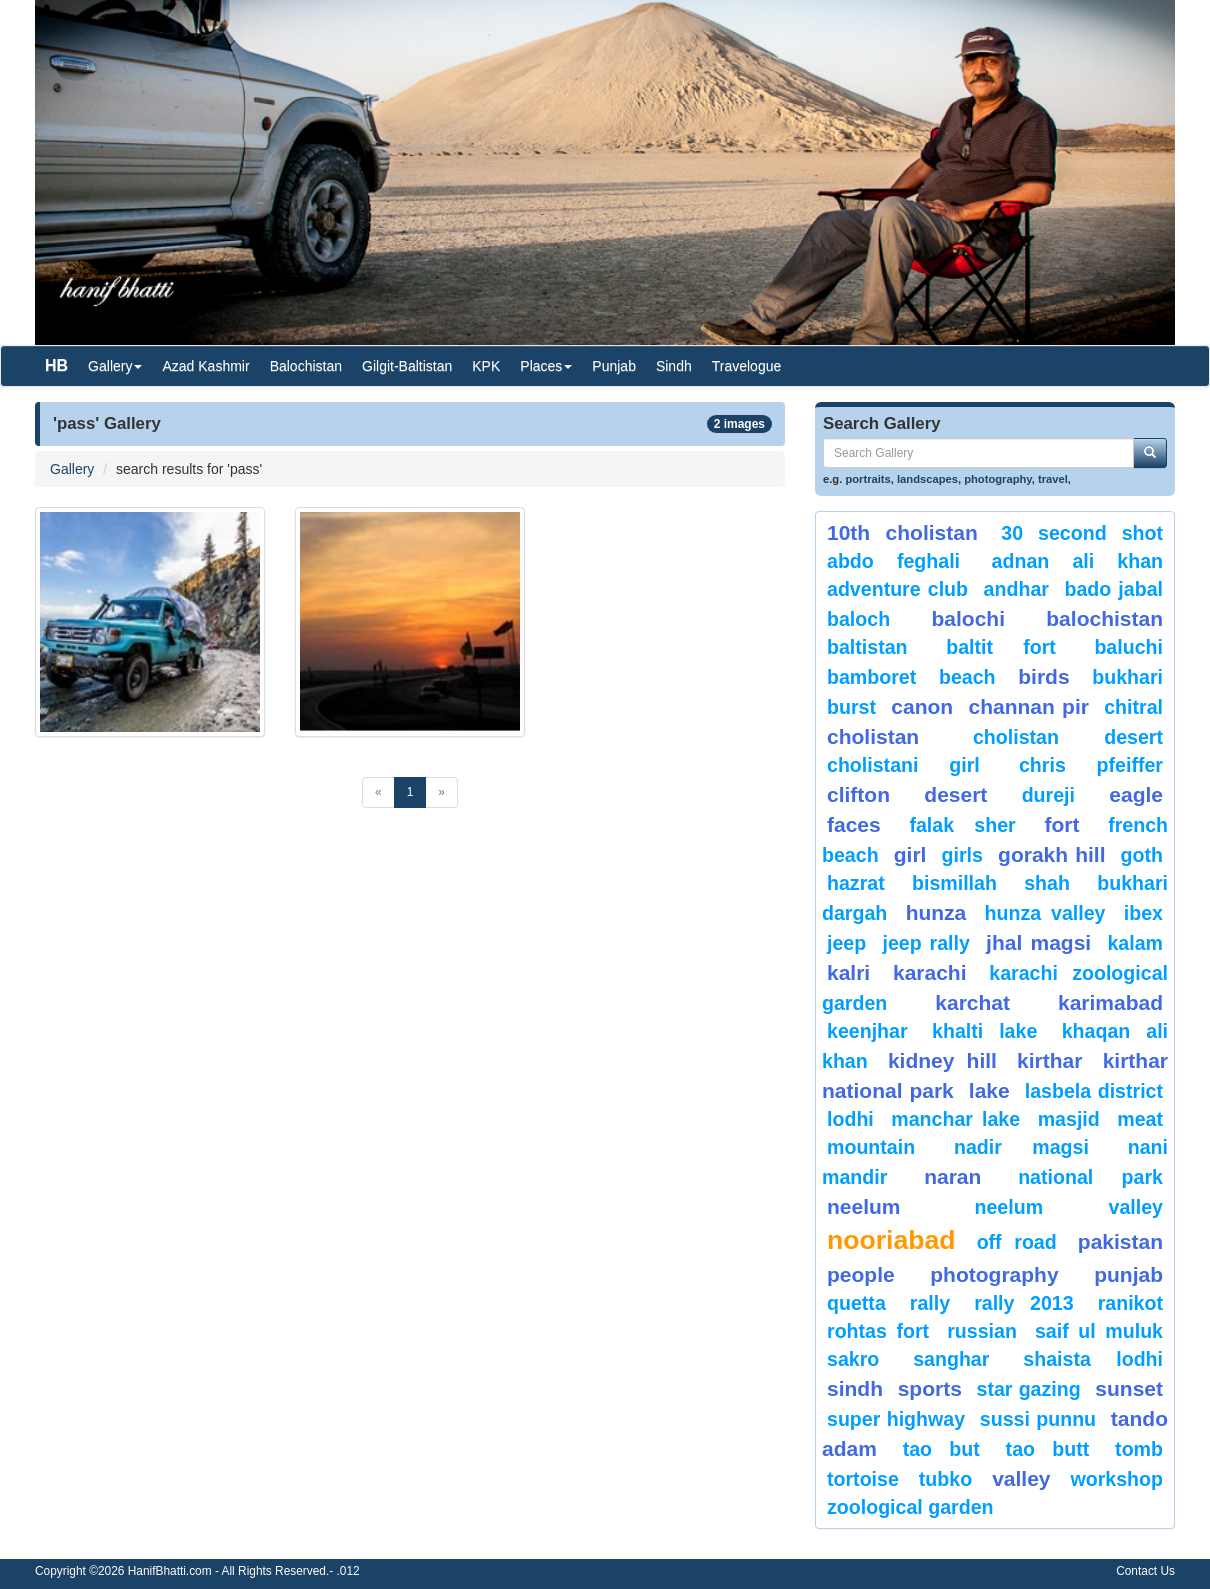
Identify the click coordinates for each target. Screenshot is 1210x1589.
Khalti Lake (984, 1031)
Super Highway (896, 1419)
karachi (930, 972)
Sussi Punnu (1038, 1419)
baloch (858, 619)
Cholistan (873, 736)
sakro (853, 1359)
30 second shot (1082, 533)
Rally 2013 (1023, 1303)
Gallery (72, 469)
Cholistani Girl (903, 765)
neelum (864, 1206)
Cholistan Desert (1068, 737)
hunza (936, 912)
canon (922, 706)
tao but (941, 1449)
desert (955, 794)
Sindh (674, 366)
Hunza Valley (1045, 913)
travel (1053, 479)
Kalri (848, 972)
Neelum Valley (1068, 1207)
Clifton (858, 794)
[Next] (441, 792)
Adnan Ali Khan (1077, 561)
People (861, 1274)
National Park (1090, 1177)
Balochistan (306, 366)
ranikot (1130, 1303)
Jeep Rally (925, 943)
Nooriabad (891, 1240)
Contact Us (1145, 1571)
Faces (854, 824)
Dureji (1048, 795)
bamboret (871, 677)
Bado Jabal (1113, 589)
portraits (867, 479)
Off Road (1017, 1242)
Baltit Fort (1001, 647)
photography (998, 479)
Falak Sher (962, 825)
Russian (982, 1331)
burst (851, 707)
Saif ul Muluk (1099, 1331)
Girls (962, 855)
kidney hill (942, 1060)
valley (1021, 1478)
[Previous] (378, 792)
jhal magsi (1038, 942)
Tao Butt (1048, 1449)
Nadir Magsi (1021, 1147)
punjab (1128, 1274)
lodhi (850, 1119)
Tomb (1139, 1449)
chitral (1133, 707)
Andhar (1016, 589)
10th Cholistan (902, 532)
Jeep (846, 943)
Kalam (1135, 943)
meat (1140, 1119)
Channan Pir (1028, 706)
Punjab (614, 366)
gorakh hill (1051, 854)
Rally (930, 1303)
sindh (855, 1388)
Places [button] (546, 366)
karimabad (1110, 1002)
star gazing (1029, 1389)
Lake (989, 1090)
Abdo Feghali (893, 561)
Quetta (856, 1303)
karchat (972, 1002)
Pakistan (1120, 1241)
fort (1061, 824)
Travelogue (747, 366)
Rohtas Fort (878, 1331)
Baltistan (867, 647)
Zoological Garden (910, 1507)
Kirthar (1049, 1060)
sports (930, 1388)
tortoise (863, 1479)
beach (967, 677)
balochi (968, 618)
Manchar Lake (955, 1119)
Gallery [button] (115, 366)
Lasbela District (1094, 1091)
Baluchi (1128, 647)
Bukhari (1127, 677)
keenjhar (867, 1031)
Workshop (1116, 1479)
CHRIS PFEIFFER (1091, 765)
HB (56, 365)
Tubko (945, 1479)
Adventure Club (897, 589)
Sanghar (951, 1359)
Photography (994, 1274)
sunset (1129, 1388)
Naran (952, 1176)
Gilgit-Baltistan (407, 366)
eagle (1136, 794)
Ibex (1143, 913)
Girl (910, 854)
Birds (1043, 676)
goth (1142, 855)
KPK (486, 366)
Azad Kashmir (205, 366)
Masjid (1069, 1119)
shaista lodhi (1093, 1359)
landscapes (927, 479)
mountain (871, 1147)
